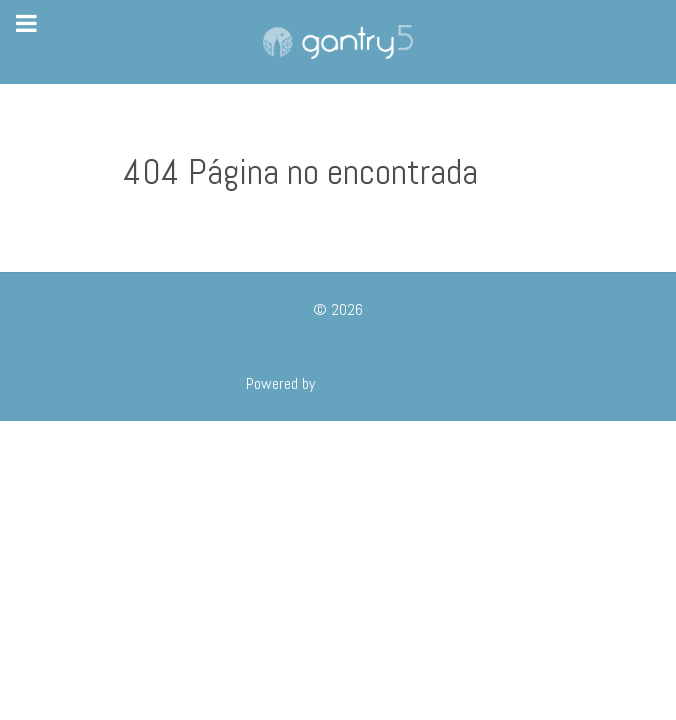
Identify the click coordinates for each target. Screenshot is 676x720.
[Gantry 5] (338, 42)
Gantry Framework (374, 383)
